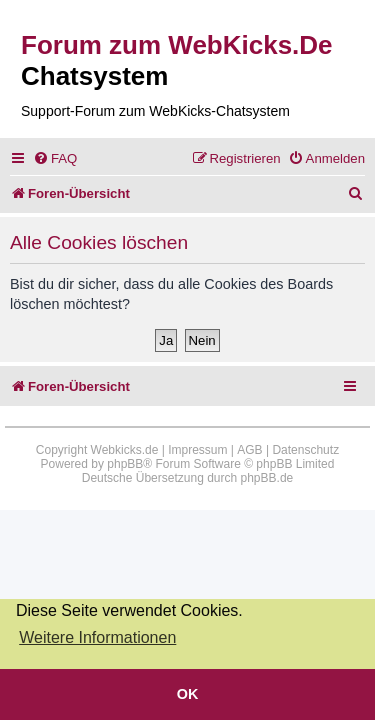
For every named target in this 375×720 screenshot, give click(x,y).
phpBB (125, 464)
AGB (249, 450)
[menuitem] (55, 158)
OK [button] (188, 694)
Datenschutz (305, 450)
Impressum (197, 450)
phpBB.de (267, 478)
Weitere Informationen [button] (97, 637)
